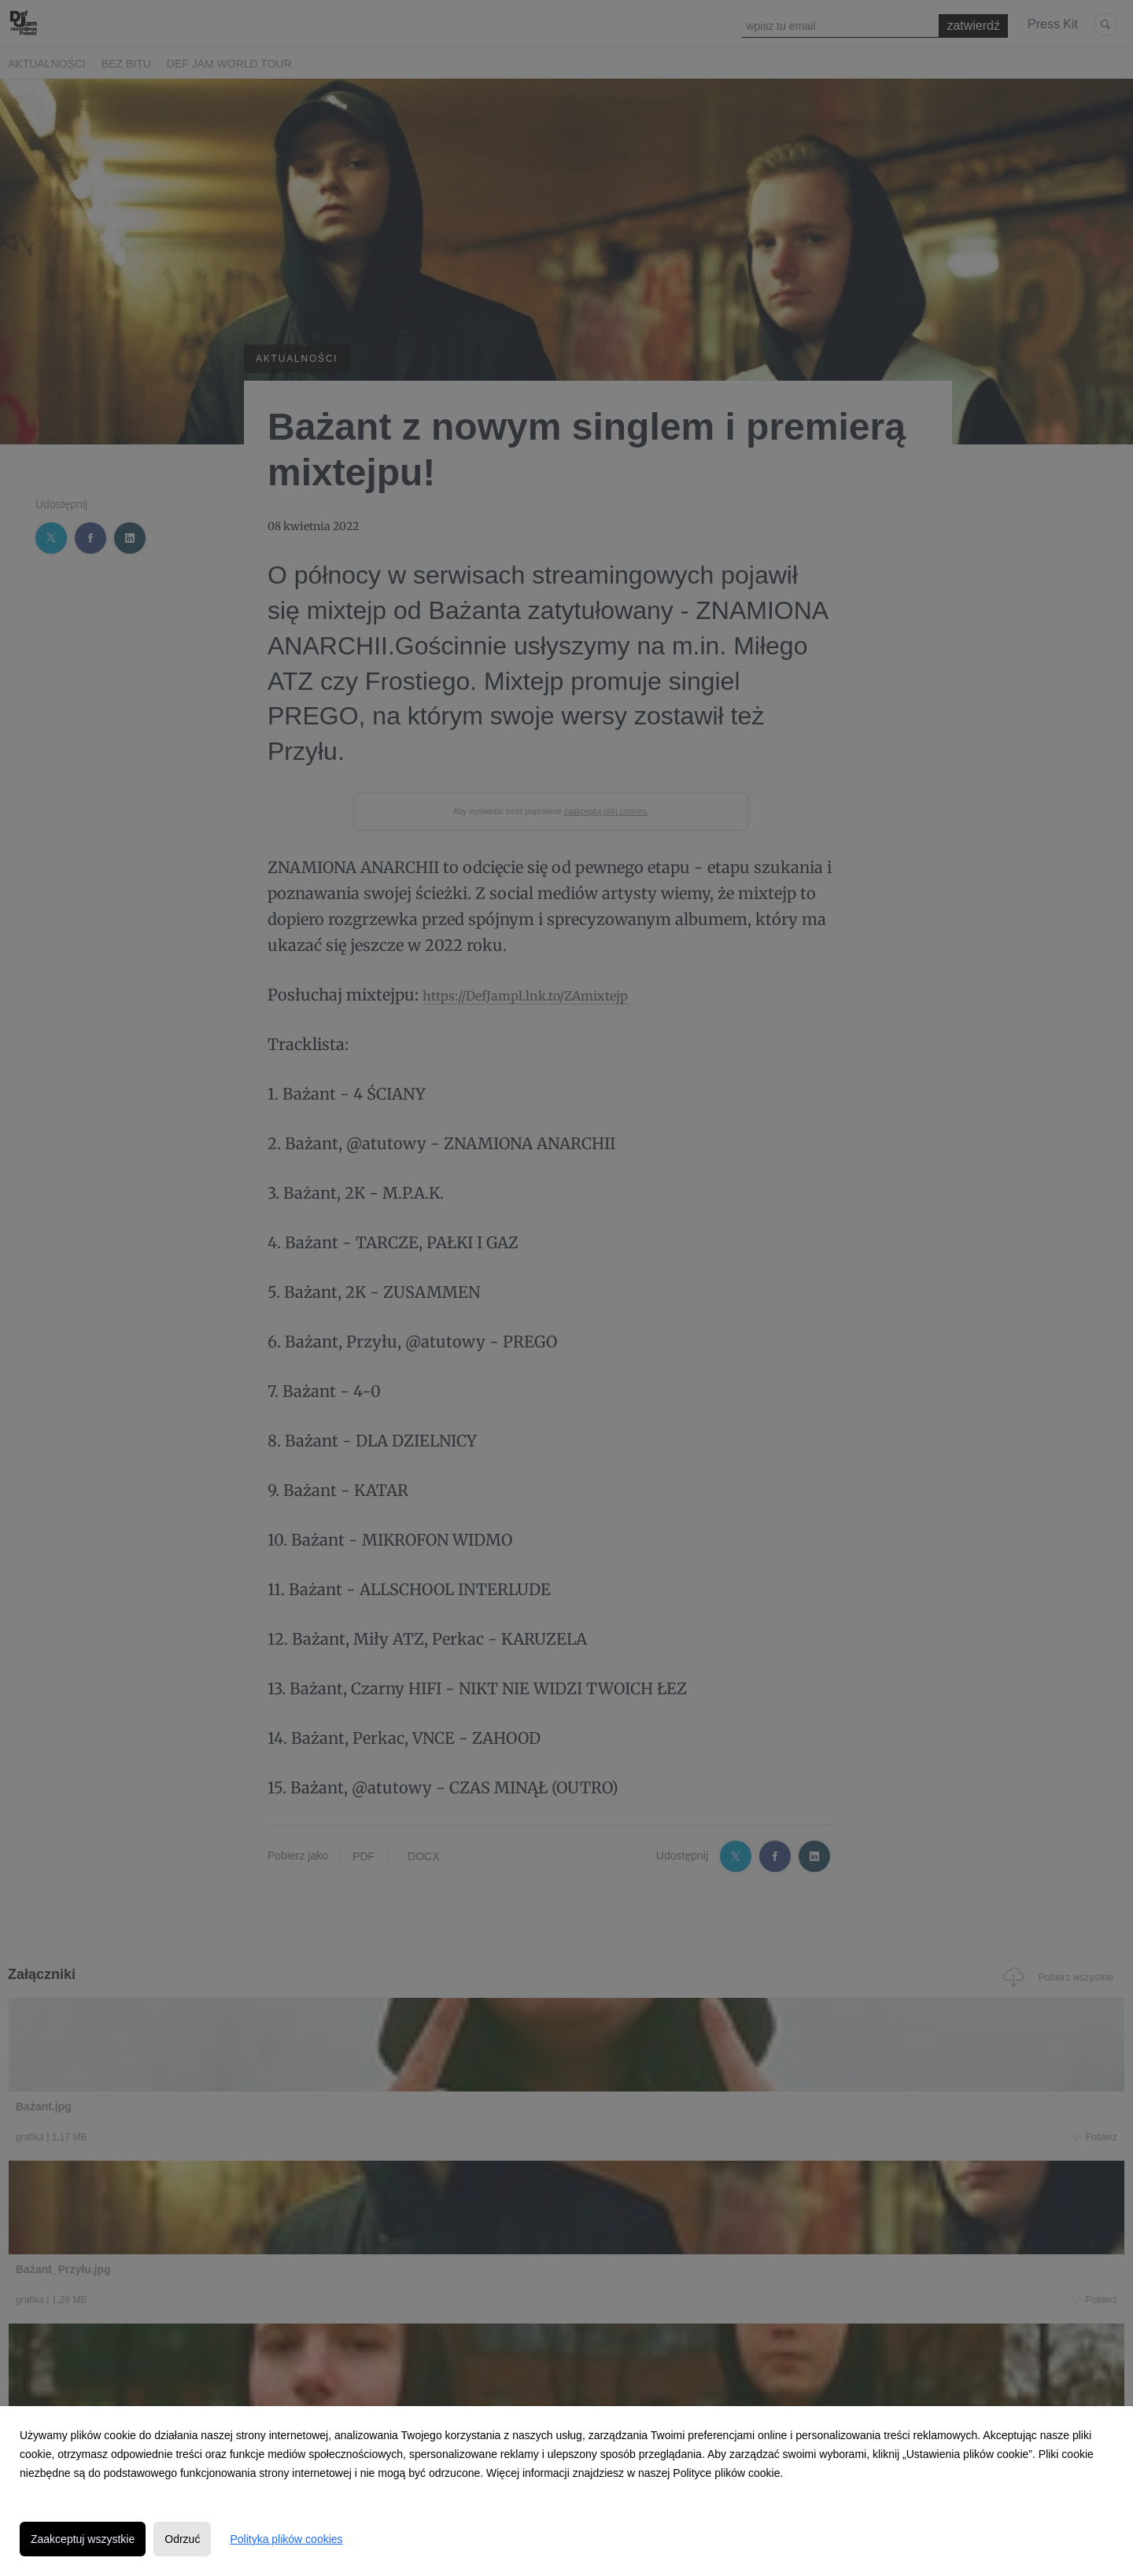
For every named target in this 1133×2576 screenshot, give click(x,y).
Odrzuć (182, 2539)
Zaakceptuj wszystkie (83, 2539)
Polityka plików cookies (286, 2539)
